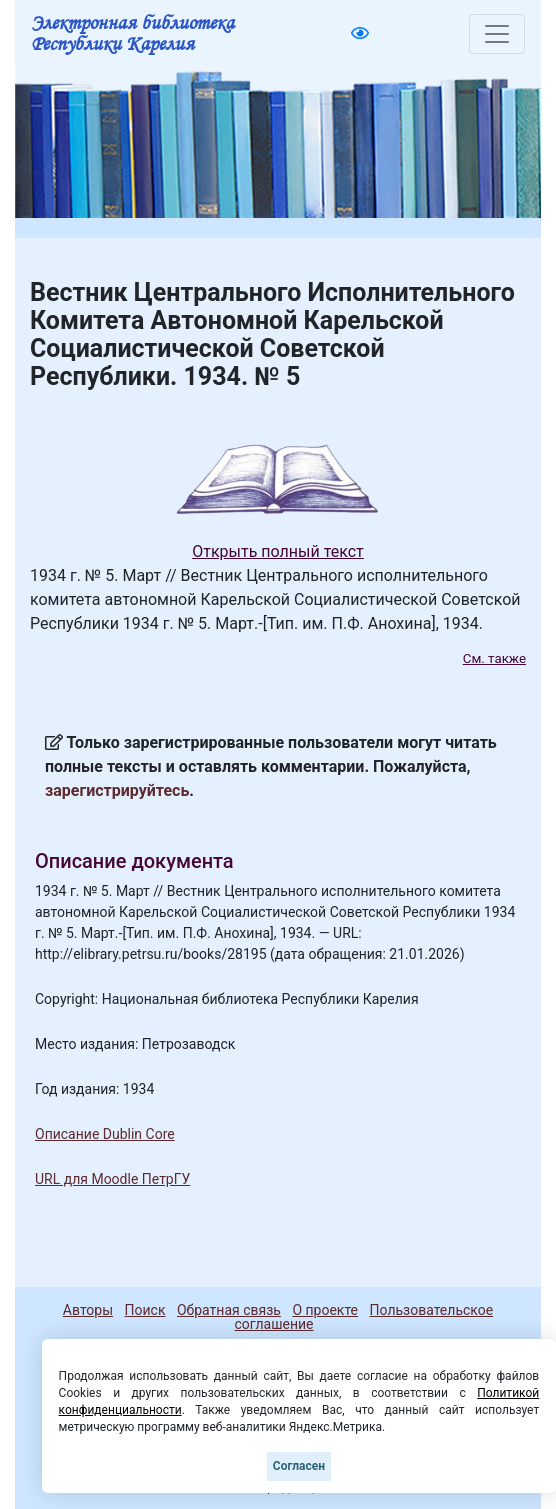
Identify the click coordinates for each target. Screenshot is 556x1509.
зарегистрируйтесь (117, 790)
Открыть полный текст (278, 551)
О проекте (325, 1310)
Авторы (88, 1310)
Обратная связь (229, 1310)
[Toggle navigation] (497, 34)
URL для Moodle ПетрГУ (112, 1179)
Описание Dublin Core (105, 1134)
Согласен (299, 1466)
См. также (494, 658)
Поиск (145, 1310)
